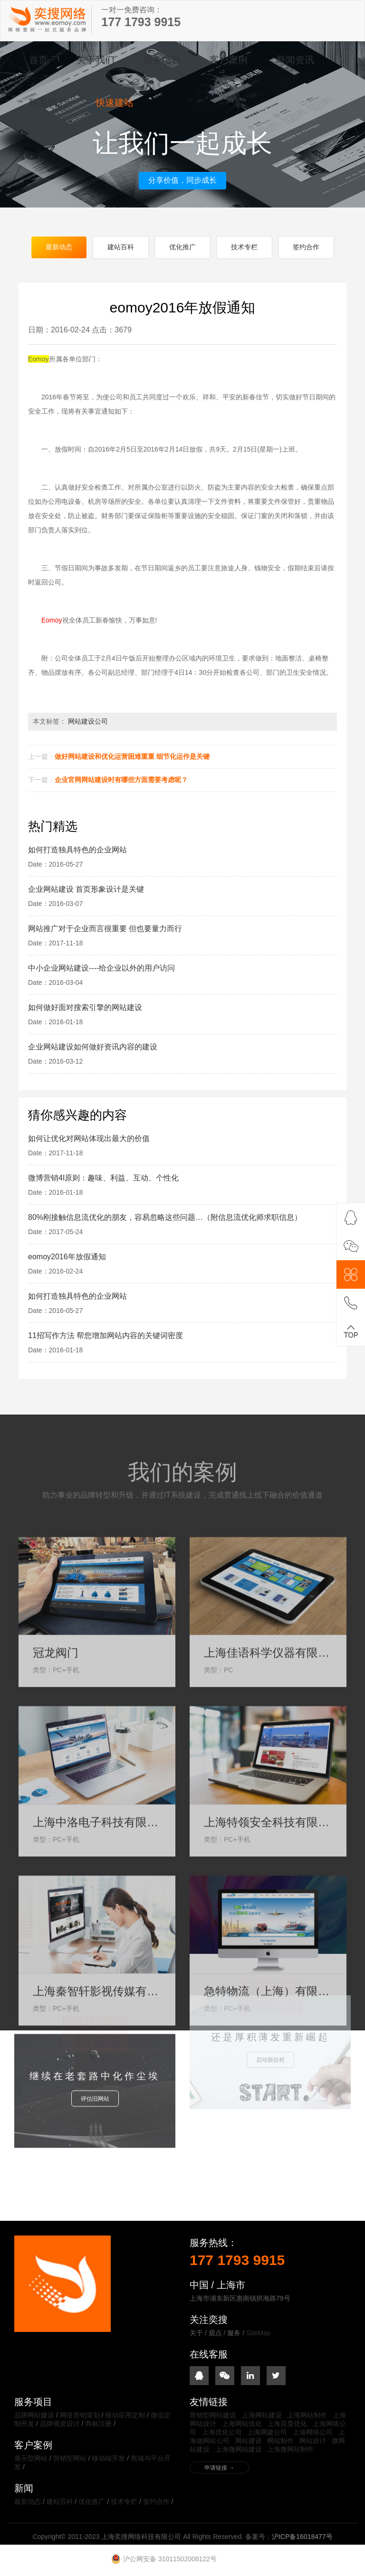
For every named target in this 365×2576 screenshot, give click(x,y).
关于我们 (96, 60)
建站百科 (120, 248)
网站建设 (248, 2441)
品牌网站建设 (34, 2416)
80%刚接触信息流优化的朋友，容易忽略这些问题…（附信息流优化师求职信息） (165, 1219)
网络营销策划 (80, 2416)
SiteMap (258, 2334)
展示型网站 (31, 2459)
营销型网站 (69, 2459)
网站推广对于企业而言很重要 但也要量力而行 (105, 930)
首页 (38, 60)
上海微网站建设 (238, 2450)
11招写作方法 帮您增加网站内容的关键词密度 (105, 1337)
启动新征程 (270, 2022)
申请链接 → (219, 2469)
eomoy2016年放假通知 (67, 1258)
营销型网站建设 (213, 2416)
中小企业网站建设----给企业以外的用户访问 (101, 969)
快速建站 (115, 102)
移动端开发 (108, 2459)
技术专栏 (244, 248)
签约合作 (306, 248)
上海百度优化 (287, 2424)
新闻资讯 (295, 60)
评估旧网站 (95, 2069)
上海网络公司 (313, 2433)
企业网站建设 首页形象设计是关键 (86, 891)
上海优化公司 (222, 2433)
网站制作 (280, 2441)
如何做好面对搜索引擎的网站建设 (85, 1009)
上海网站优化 (242, 2424)
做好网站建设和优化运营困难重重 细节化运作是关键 (132, 758)
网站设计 (312, 2441)
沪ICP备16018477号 (302, 2537)
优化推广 (182, 248)
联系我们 (48, 102)
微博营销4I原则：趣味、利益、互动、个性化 (103, 1179)
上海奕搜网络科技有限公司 (48, 19)
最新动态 (59, 248)
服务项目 (162, 60)
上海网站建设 (262, 2416)
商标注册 (98, 2424)
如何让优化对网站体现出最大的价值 (89, 1140)
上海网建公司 (267, 2433)
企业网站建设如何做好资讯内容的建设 (92, 1048)
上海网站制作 (307, 2416)
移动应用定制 (125, 2416)
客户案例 (229, 60)
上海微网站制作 (290, 2450)
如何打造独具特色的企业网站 (77, 851)
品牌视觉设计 (60, 2424)
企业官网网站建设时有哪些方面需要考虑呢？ (121, 781)
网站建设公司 (88, 723)
